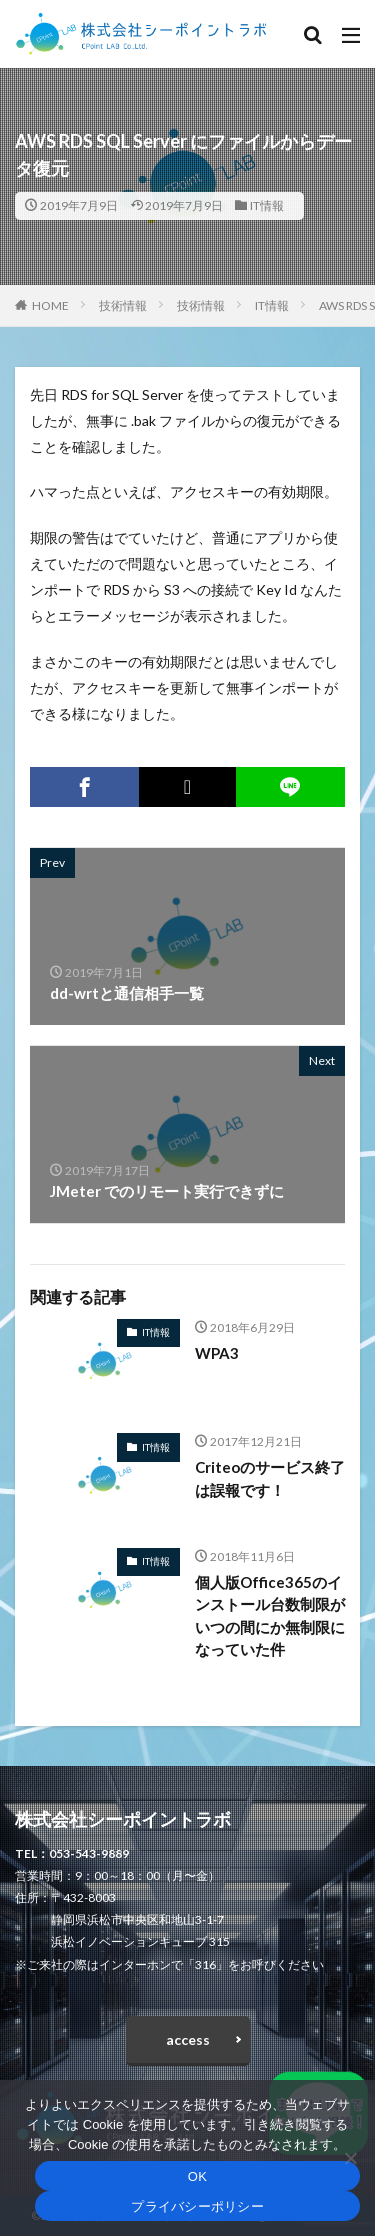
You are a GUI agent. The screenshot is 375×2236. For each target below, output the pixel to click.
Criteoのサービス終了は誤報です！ (270, 1478)
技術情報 (123, 305)
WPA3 (217, 1353)
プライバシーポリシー (197, 2206)
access (188, 2039)
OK (197, 2176)
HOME (50, 305)
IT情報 (267, 205)
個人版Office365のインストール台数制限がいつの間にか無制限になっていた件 (270, 1616)
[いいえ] (350, 2158)
